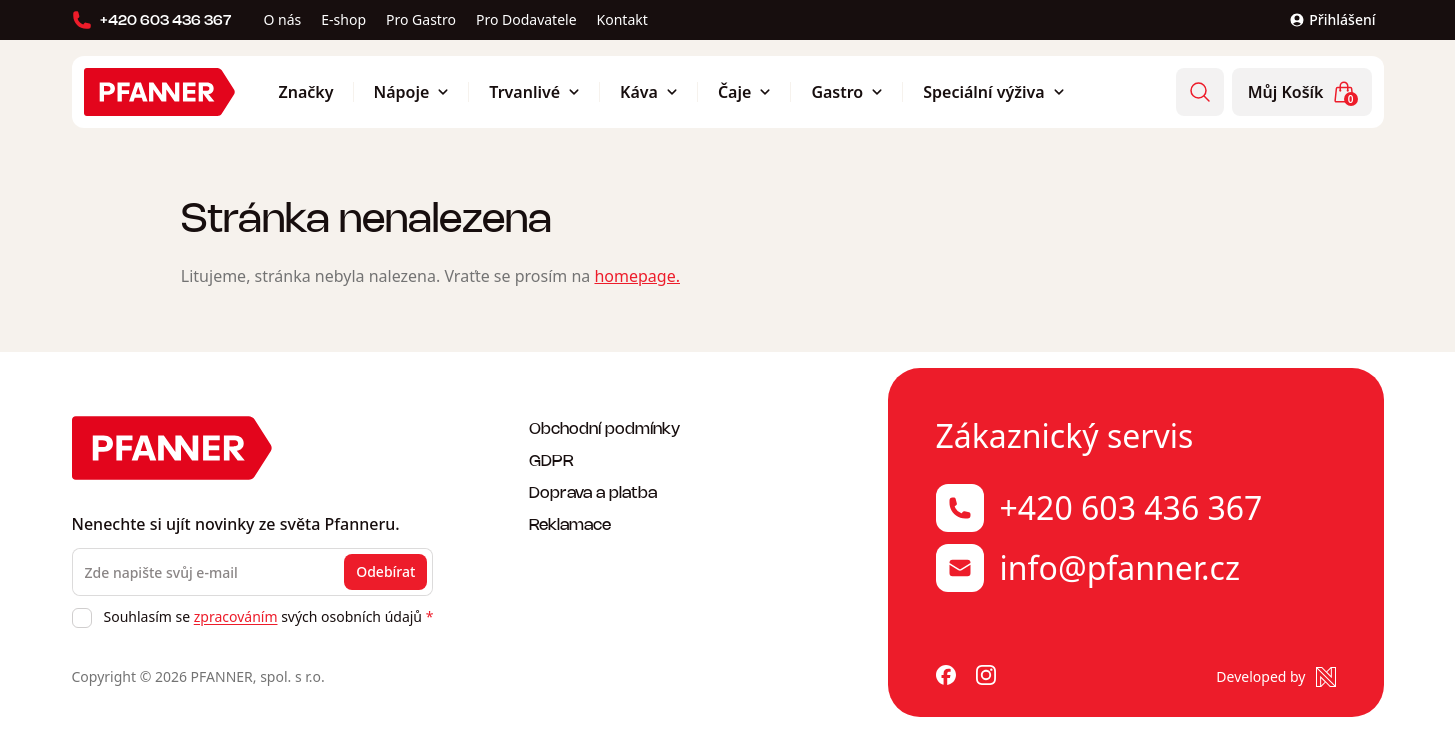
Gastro (847, 92)
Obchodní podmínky (604, 427)
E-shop (343, 19)
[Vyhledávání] (1200, 92)
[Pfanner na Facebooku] (946, 677)
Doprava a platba (593, 491)
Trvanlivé (534, 92)
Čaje (744, 92)
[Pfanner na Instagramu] (986, 677)
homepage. (637, 276)
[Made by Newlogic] (1275, 677)
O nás (283, 19)
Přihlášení (1332, 19)
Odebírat (385, 571)
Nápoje (412, 92)
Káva (649, 92)
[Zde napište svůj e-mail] (253, 572)
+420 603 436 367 (152, 20)
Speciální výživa (993, 92)
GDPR (551, 459)
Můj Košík (1303, 93)
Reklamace (570, 523)
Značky (306, 92)
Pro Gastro (421, 19)
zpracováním (236, 616)
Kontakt (622, 19)
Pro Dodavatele (526, 19)
